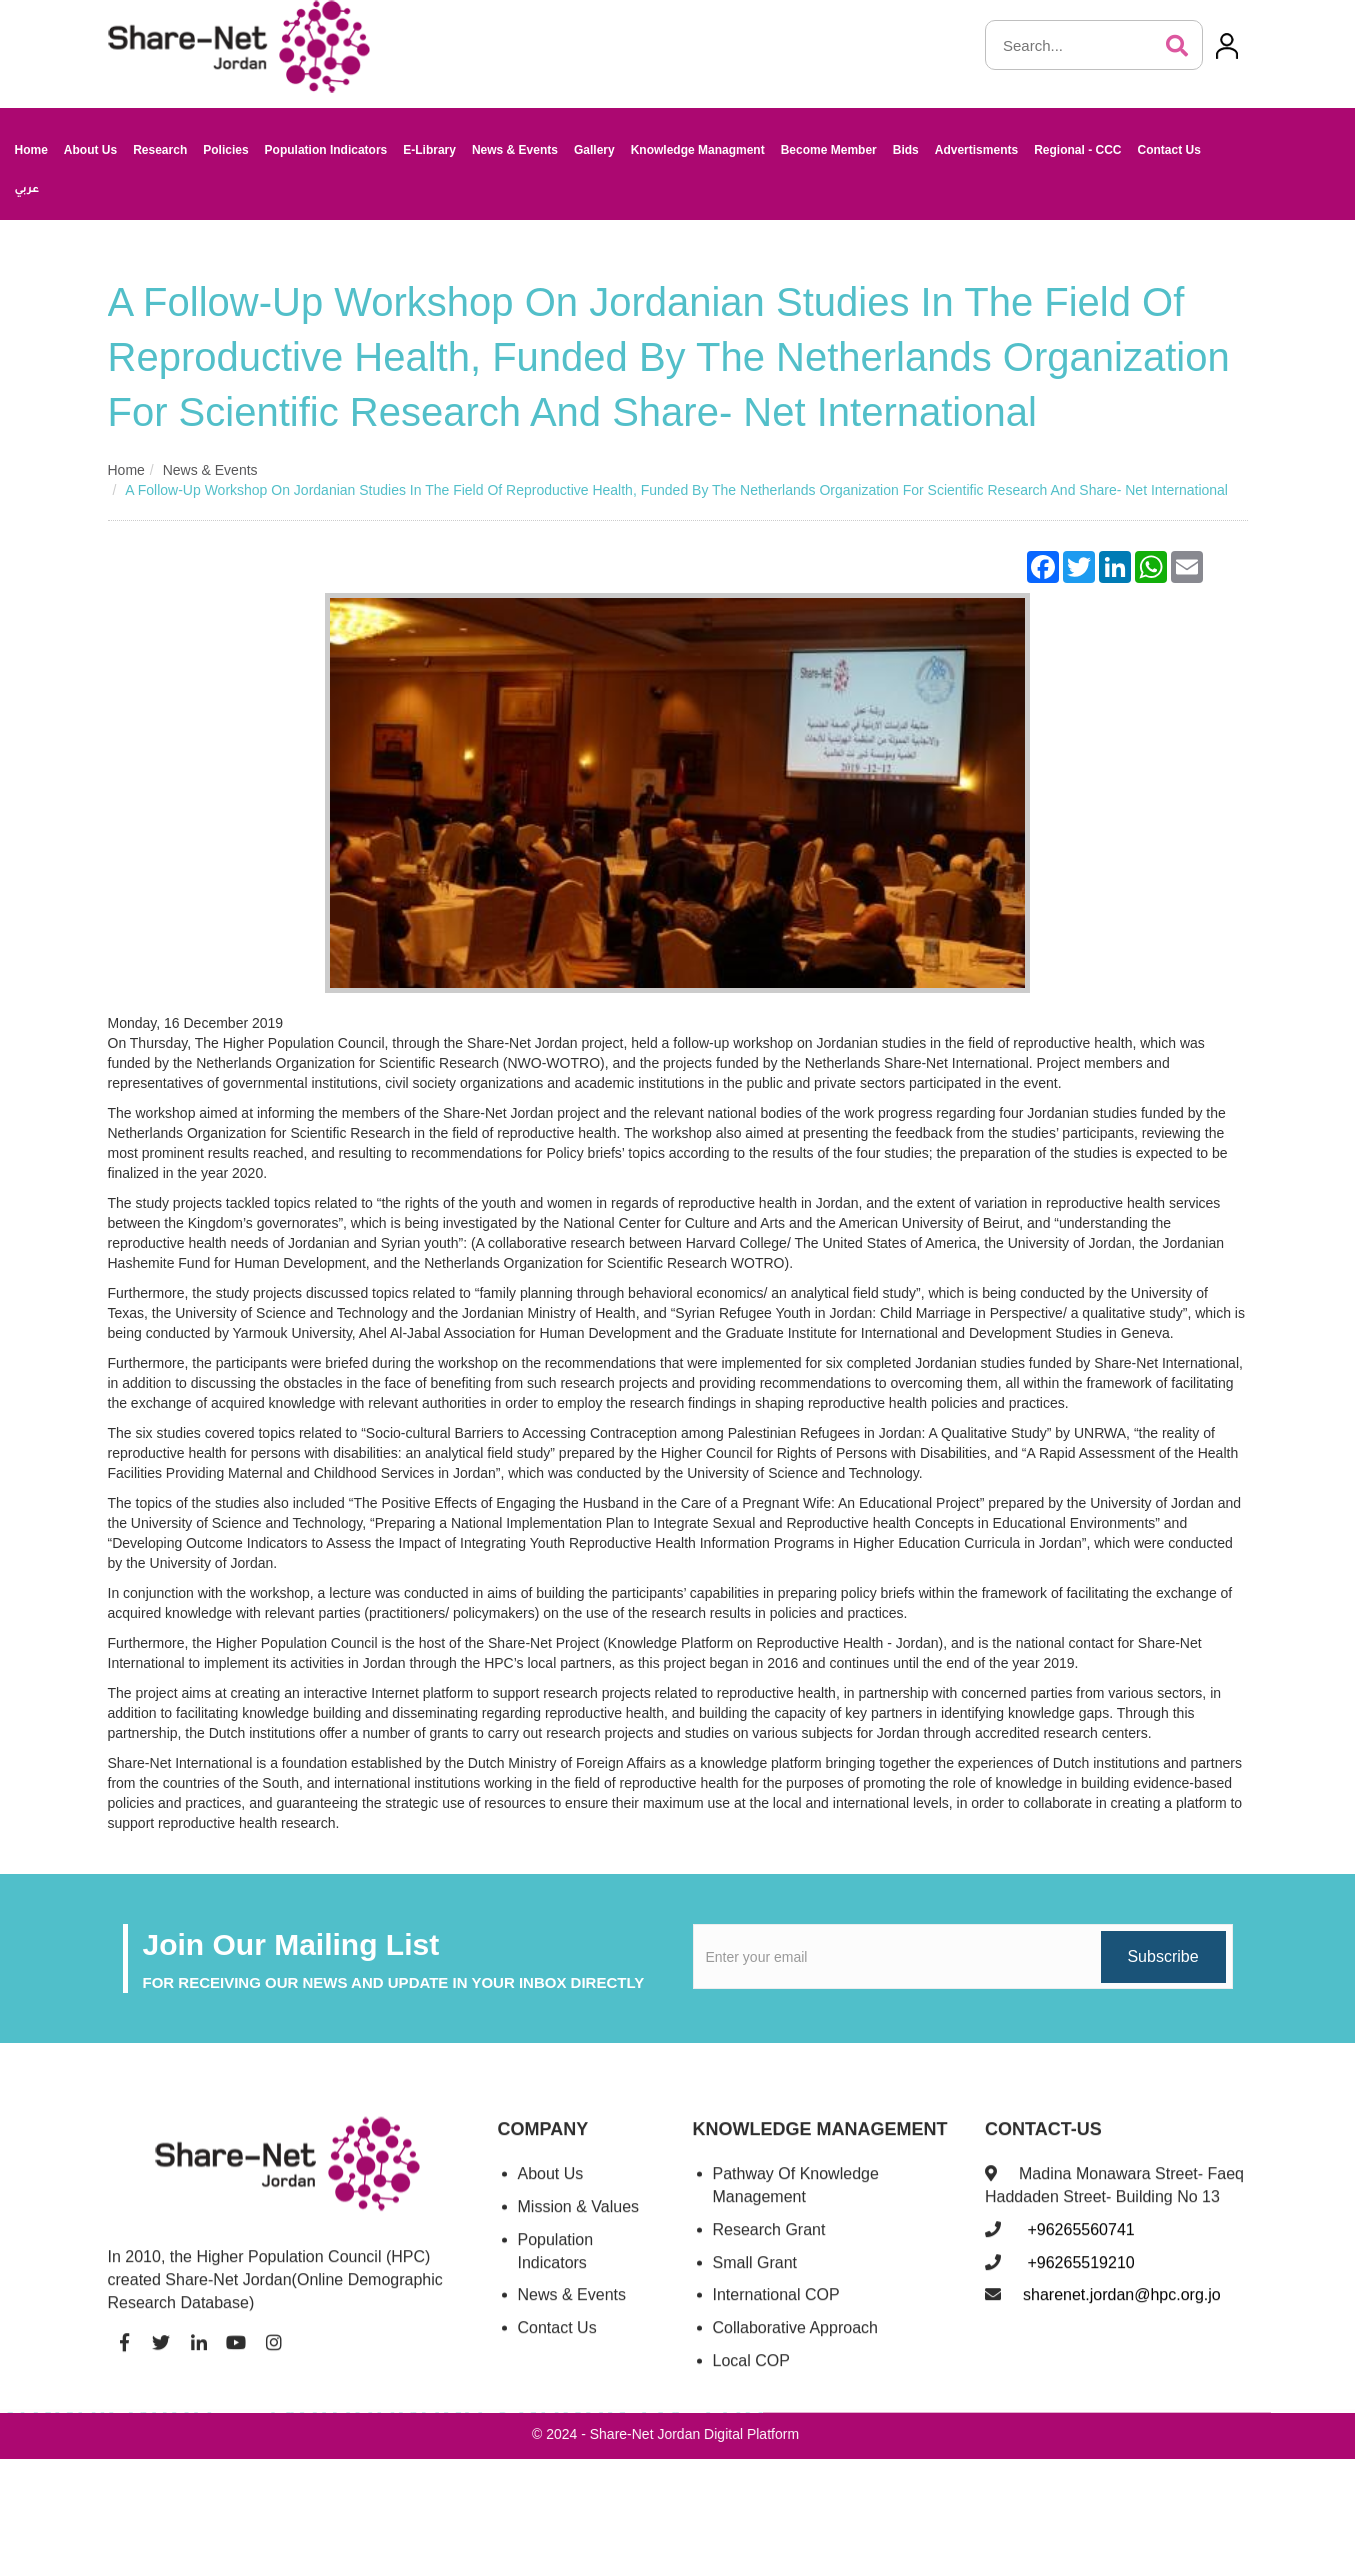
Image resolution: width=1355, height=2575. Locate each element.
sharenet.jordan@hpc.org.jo (1122, 2315)
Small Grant (755, 2282)
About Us (90, 150)
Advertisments (976, 150)
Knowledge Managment (698, 150)
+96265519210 (1079, 2282)
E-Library (429, 150)
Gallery (594, 150)
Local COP (751, 2381)
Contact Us (1168, 150)
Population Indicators (326, 150)
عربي (27, 190)
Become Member (829, 150)
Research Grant (769, 2249)
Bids (906, 150)
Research (160, 150)
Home (31, 150)
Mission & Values (579, 2226)
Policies (225, 150)
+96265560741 (1079, 2249)
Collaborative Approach (795, 2348)
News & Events (515, 150)
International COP (776, 2315)
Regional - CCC (1077, 150)
